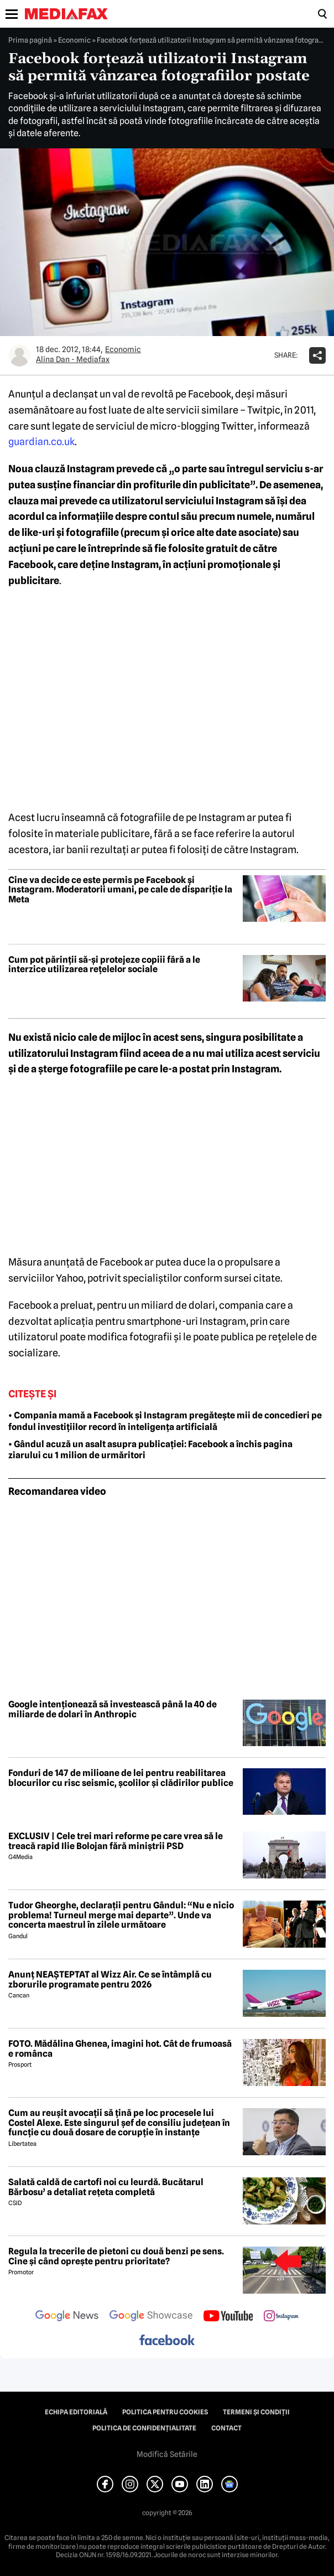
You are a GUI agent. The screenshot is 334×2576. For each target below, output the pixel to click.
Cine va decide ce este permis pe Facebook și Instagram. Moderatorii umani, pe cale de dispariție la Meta (120, 890)
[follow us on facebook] (167, 2341)
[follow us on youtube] (228, 2317)
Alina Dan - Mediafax (72, 359)
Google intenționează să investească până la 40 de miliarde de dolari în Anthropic (112, 1709)
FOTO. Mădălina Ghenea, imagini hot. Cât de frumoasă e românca (120, 2048)
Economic (74, 39)
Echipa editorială (76, 2412)
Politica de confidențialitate (144, 2428)
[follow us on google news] (66, 2317)
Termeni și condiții (256, 2412)
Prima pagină (30, 39)
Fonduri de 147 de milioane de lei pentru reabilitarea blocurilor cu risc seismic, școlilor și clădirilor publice (120, 1778)
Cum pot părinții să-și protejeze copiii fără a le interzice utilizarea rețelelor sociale (104, 964)
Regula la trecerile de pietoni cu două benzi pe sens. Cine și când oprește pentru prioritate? (116, 2256)
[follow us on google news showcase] (150, 2317)
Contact (226, 2428)
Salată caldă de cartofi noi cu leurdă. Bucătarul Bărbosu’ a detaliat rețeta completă (105, 2187)
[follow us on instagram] (281, 2317)
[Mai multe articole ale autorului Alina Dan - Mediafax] (19, 355)
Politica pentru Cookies (165, 2412)
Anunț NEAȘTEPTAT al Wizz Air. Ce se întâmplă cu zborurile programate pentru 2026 (110, 1979)
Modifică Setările (167, 2454)
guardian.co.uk (41, 441)
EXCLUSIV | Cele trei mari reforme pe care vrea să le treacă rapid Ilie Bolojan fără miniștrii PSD (115, 1841)
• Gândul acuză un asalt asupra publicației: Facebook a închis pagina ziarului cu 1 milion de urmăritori (150, 1450)
